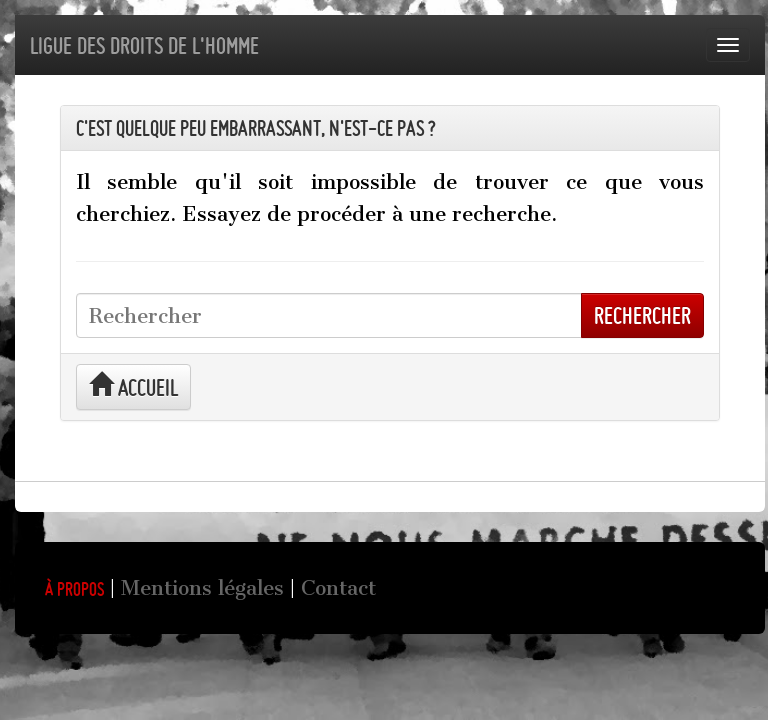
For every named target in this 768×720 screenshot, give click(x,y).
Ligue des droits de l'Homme (144, 45)
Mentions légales (202, 588)
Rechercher (642, 315)
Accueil (133, 386)
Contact (338, 588)
